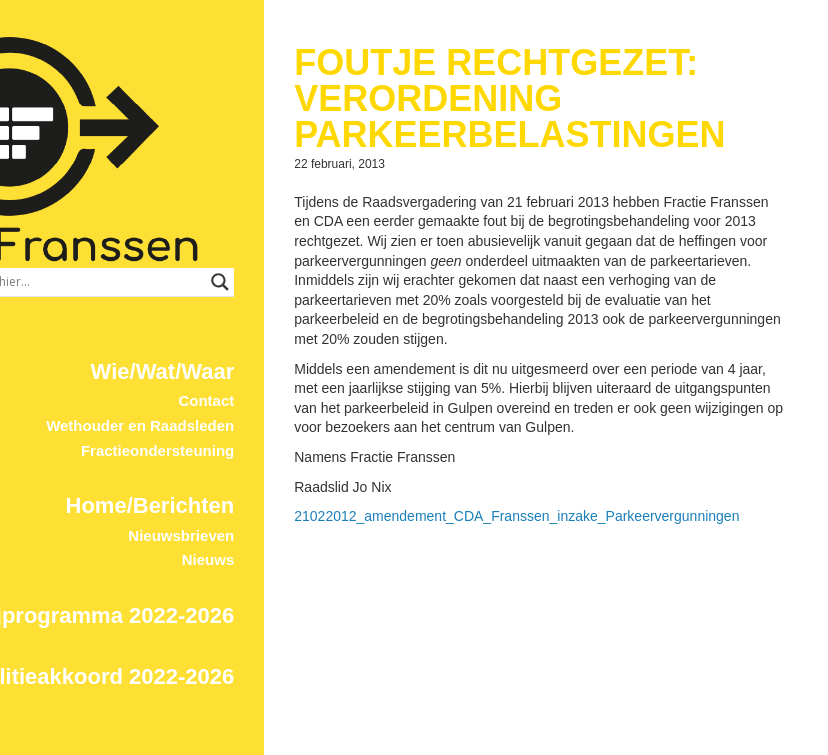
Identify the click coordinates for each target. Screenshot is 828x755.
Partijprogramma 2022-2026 (148, 520)
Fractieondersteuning (215, 355)
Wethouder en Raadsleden (199, 330)
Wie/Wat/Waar (221, 276)
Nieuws (266, 465)
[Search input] (277, 187)
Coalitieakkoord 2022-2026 (154, 581)
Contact (265, 305)
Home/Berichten (208, 410)
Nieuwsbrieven (240, 440)
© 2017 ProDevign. (250, 745)
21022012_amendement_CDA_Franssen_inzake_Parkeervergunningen (575, 536)
